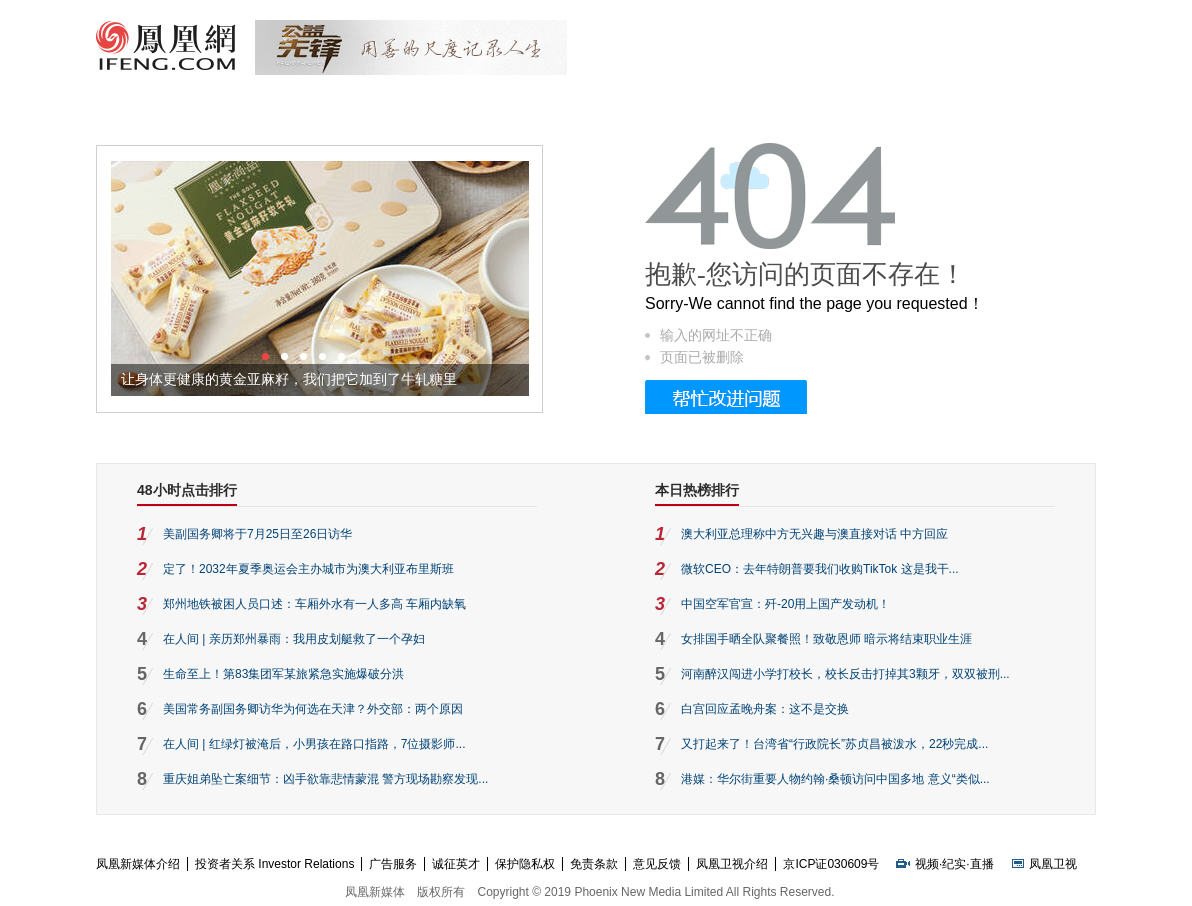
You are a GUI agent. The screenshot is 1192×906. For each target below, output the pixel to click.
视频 (927, 864)
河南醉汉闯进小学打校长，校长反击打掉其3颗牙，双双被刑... (845, 674)
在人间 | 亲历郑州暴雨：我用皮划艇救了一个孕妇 (294, 639)
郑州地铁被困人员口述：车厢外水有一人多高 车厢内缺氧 (314, 604)
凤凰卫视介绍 (732, 864)
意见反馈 (657, 864)
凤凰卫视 (1053, 864)
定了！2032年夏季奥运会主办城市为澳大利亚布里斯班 (308, 569)
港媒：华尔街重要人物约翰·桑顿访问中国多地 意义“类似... (835, 779)
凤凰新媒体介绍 (138, 864)
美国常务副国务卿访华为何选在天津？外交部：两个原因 (313, 709)
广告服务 (393, 864)
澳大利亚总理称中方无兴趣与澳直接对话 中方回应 (814, 534)
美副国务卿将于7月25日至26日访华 (257, 534)
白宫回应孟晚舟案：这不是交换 (765, 709)
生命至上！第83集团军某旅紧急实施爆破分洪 (283, 674)
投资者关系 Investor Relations (274, 864)
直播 (982, 864)
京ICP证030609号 (831, 864)
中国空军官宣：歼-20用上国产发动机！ (785, 604)
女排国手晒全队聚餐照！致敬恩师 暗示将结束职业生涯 (826, 639)
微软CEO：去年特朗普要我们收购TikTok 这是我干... (820, 569)
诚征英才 (456, 864)
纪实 (954, 864)
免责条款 (594, 864)
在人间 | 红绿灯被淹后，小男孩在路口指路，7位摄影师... (314, 744)
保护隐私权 (525, 864)
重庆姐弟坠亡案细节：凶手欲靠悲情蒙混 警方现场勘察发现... (325, 779)
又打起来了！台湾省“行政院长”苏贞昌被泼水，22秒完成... (834, 744)
